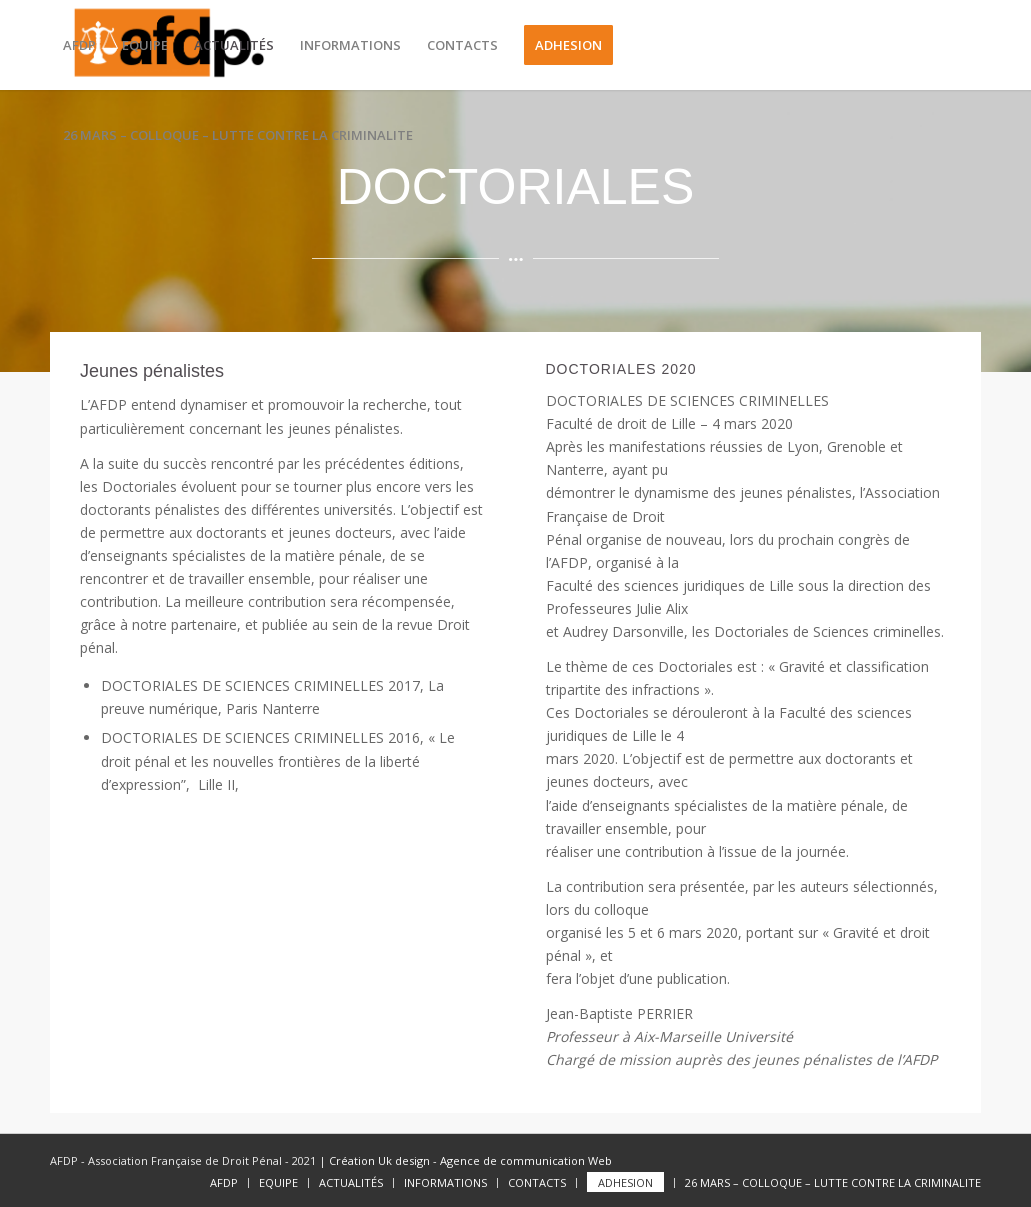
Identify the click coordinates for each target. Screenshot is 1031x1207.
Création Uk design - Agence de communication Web (469, 1160)
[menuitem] (79, 45)
